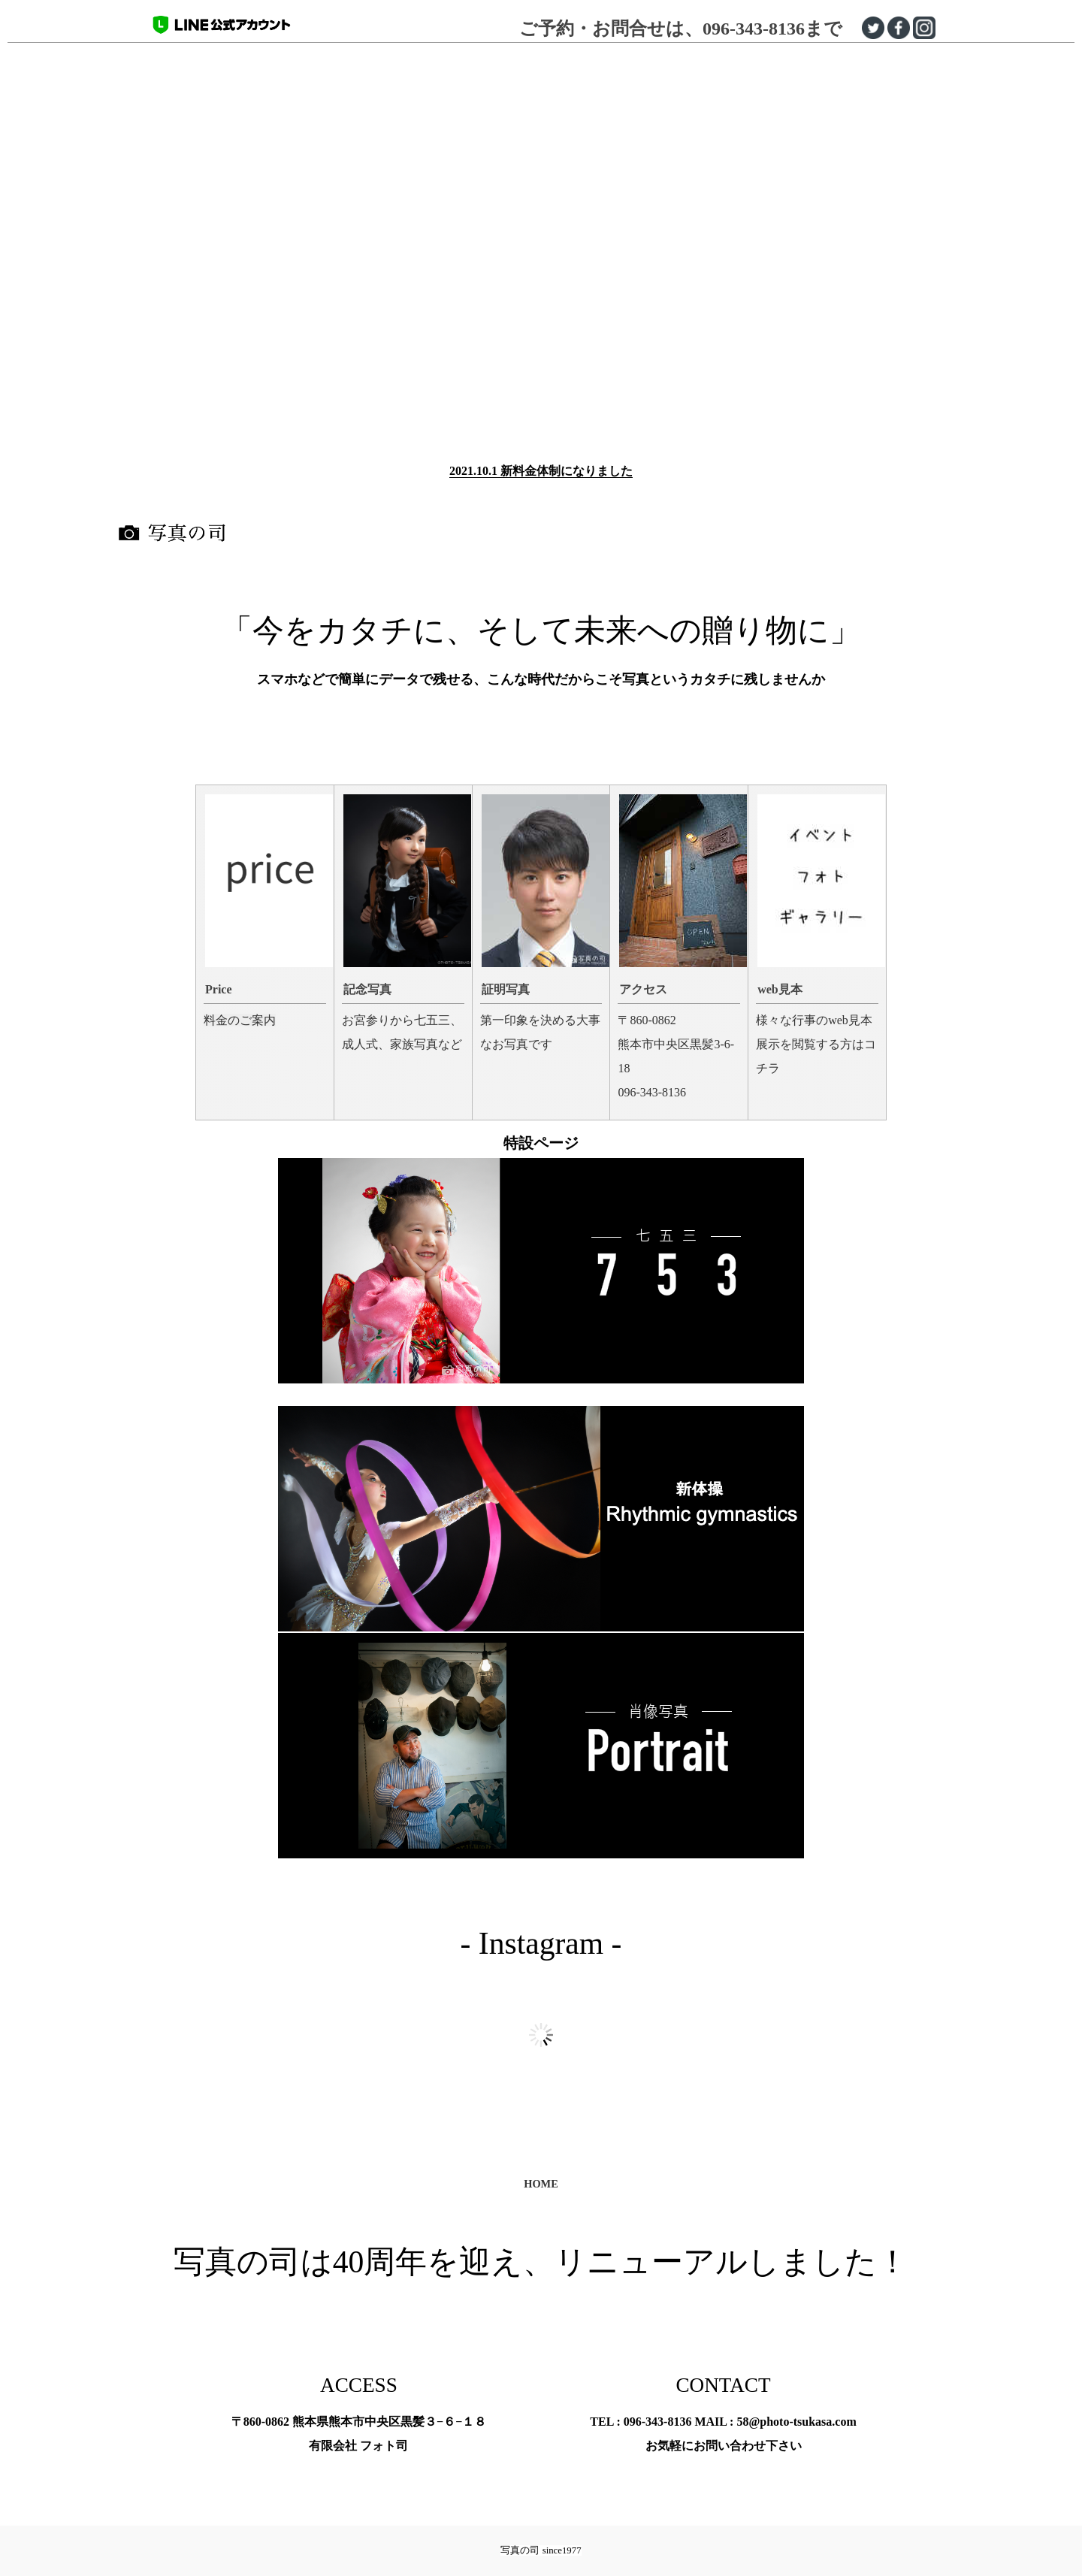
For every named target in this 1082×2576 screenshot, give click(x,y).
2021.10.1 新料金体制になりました (541, 470)
